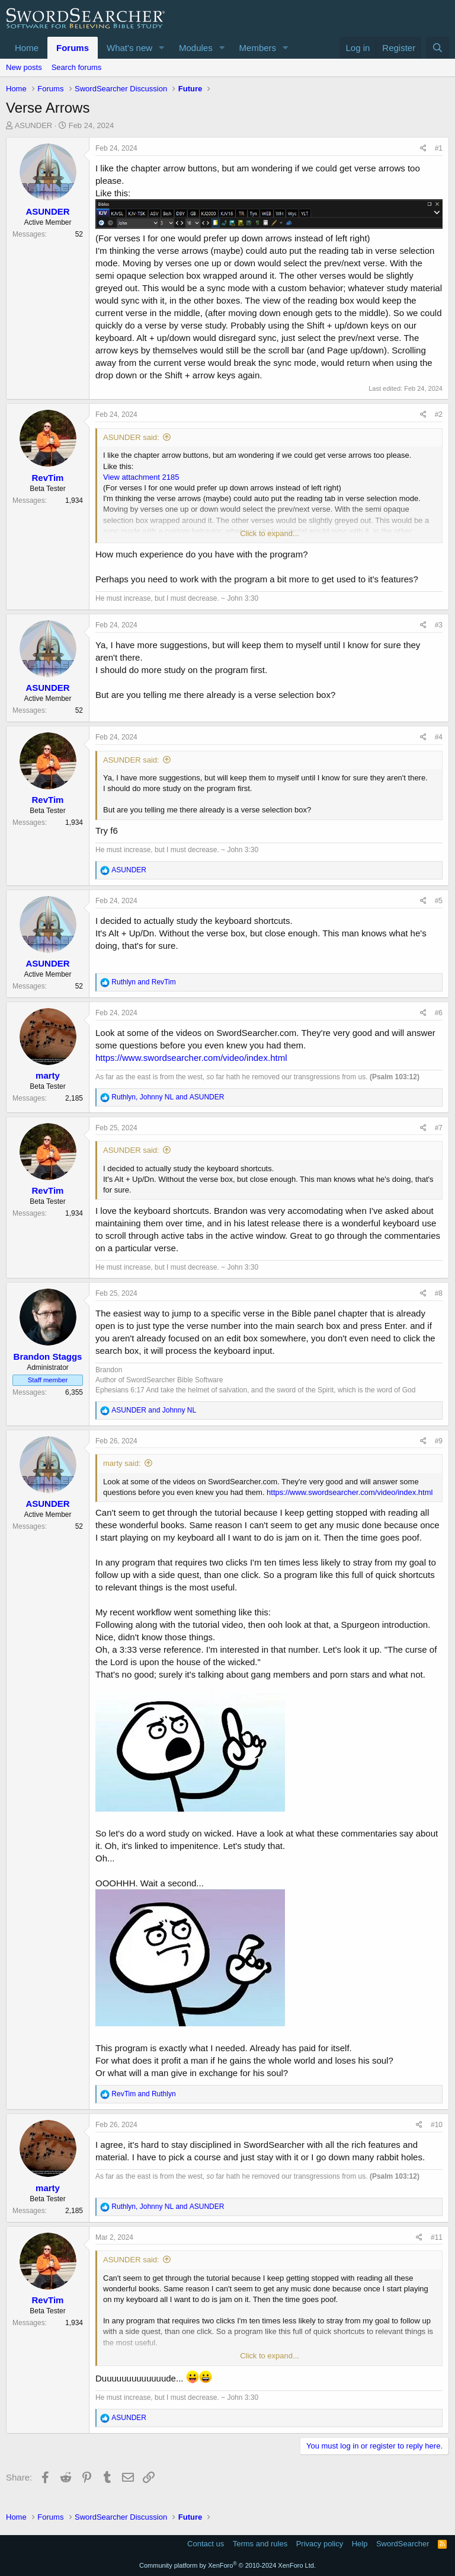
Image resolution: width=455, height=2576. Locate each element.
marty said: (122, 1463)
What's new (129, 48)
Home (27, 48)
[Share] (423, 148)
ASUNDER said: (131, 437)
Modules (196, 48)
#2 (439, 414)
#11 (437, 2237)
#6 (439, 1013)
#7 (439, 1128)
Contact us (205, 2543)
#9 (439, 1441)
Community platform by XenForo (227, 2565)
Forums (72, 48)
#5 (439, 901)
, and (167, 1097)
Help (360, 2543)
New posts (24, 67)
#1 (439, 148)
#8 (439, 1293)
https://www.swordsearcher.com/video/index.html (191, 1058)
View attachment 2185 (141, 477)
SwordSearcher (403, 2543)
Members (258, 48)
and (143, 982)
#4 (439, 737)
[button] (161, 48)
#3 (439, 625)
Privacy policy (319, 2543)
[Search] (437, 48)
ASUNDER (34, 125)
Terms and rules (260, 2543)
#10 (437, 2125)
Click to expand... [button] (269, 533)
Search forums (77, 67)
